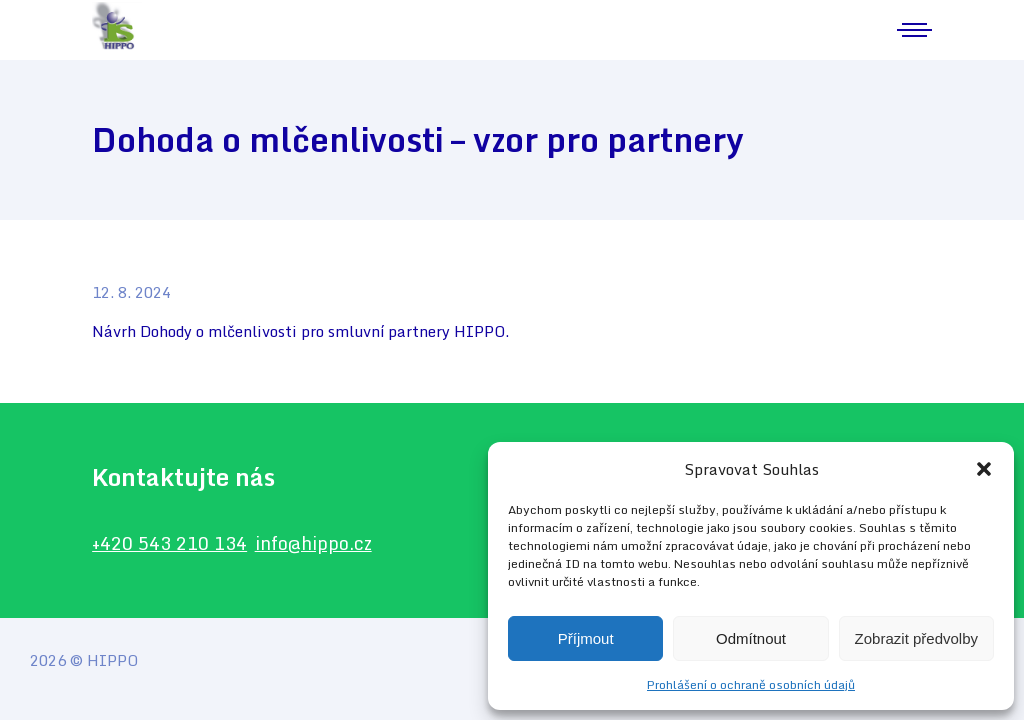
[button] (984, 469)
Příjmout (586, 638)
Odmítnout (751, 638)
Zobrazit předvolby (916, 638)
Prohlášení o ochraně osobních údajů (751, 684)
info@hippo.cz (313, 543)
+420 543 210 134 (169, 543)
